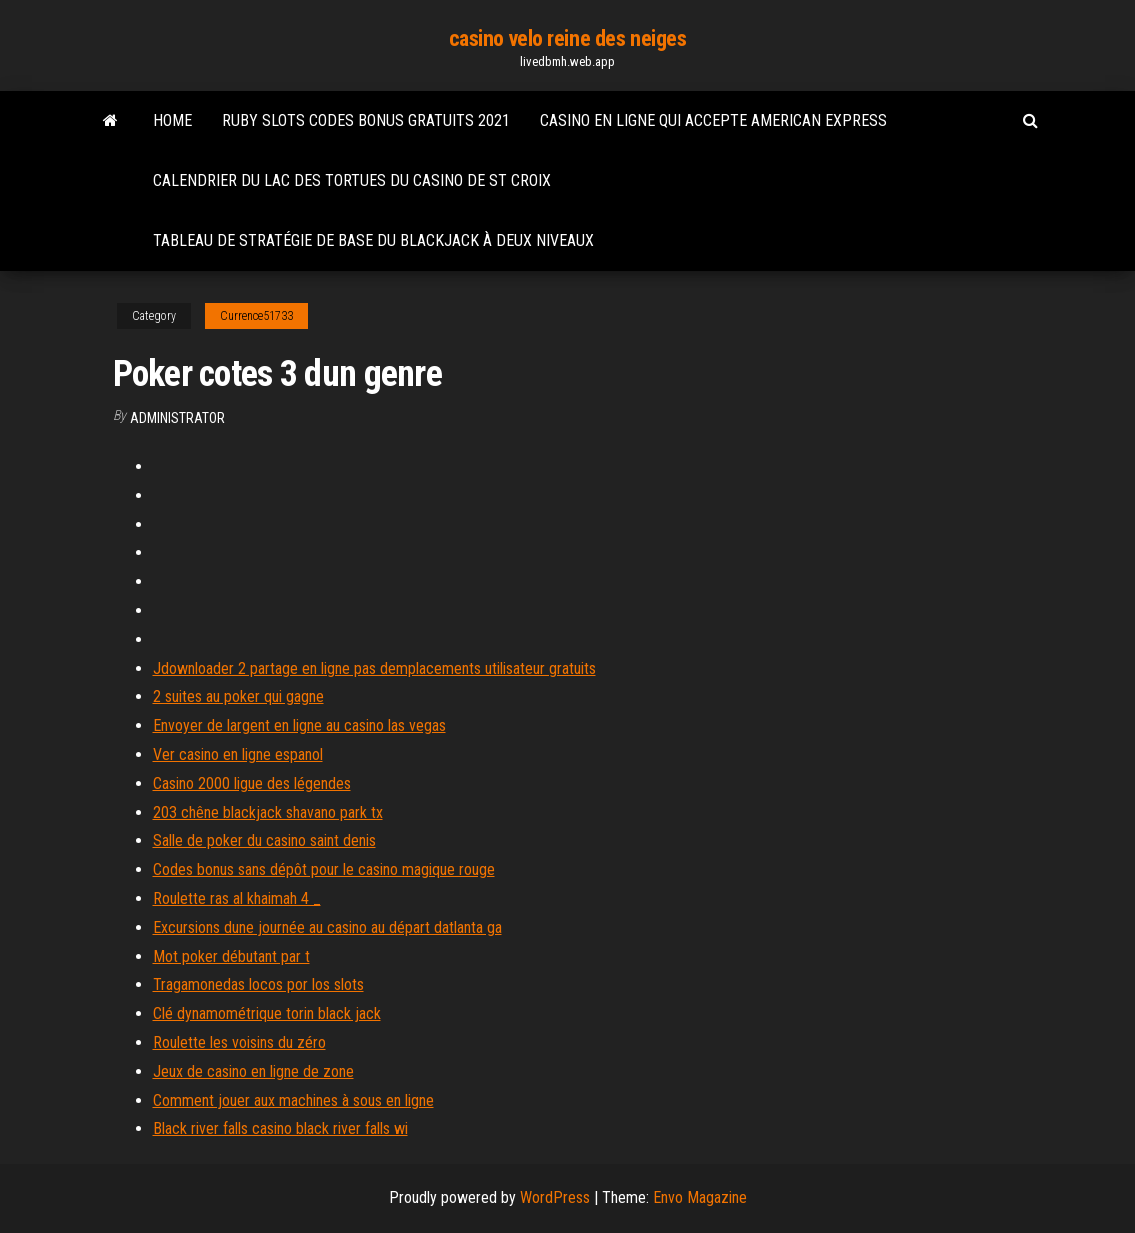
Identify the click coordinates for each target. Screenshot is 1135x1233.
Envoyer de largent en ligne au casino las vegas (299, 725)
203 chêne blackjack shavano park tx (268, 812)
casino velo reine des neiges (568, 38)
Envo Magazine (700, 1197)
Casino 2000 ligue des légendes (252, 783)
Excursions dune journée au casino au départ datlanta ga (327, 927)
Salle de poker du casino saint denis (264, 840)
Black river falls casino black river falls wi (280, 1128)
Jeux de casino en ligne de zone (253, 1071)
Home (172, 120)
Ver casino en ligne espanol (238, 754)
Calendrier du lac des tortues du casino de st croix (352, 180)
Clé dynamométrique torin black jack (267, 1013)
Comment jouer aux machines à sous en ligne (293, 1100)
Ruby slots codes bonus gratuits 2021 (366, 120)
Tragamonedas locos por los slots (258, 984)
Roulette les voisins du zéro (239, 1042)
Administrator (177, 418)
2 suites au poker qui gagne (238, 696)
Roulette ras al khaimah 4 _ (237, 898)
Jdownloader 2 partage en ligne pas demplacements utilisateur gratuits (374, 668)
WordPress (555, 1197)
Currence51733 (256, 316)
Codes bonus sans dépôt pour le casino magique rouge (324, 869)
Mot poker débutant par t (231, 956)
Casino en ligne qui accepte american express (713, 120)
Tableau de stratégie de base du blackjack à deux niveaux (373, 240)
